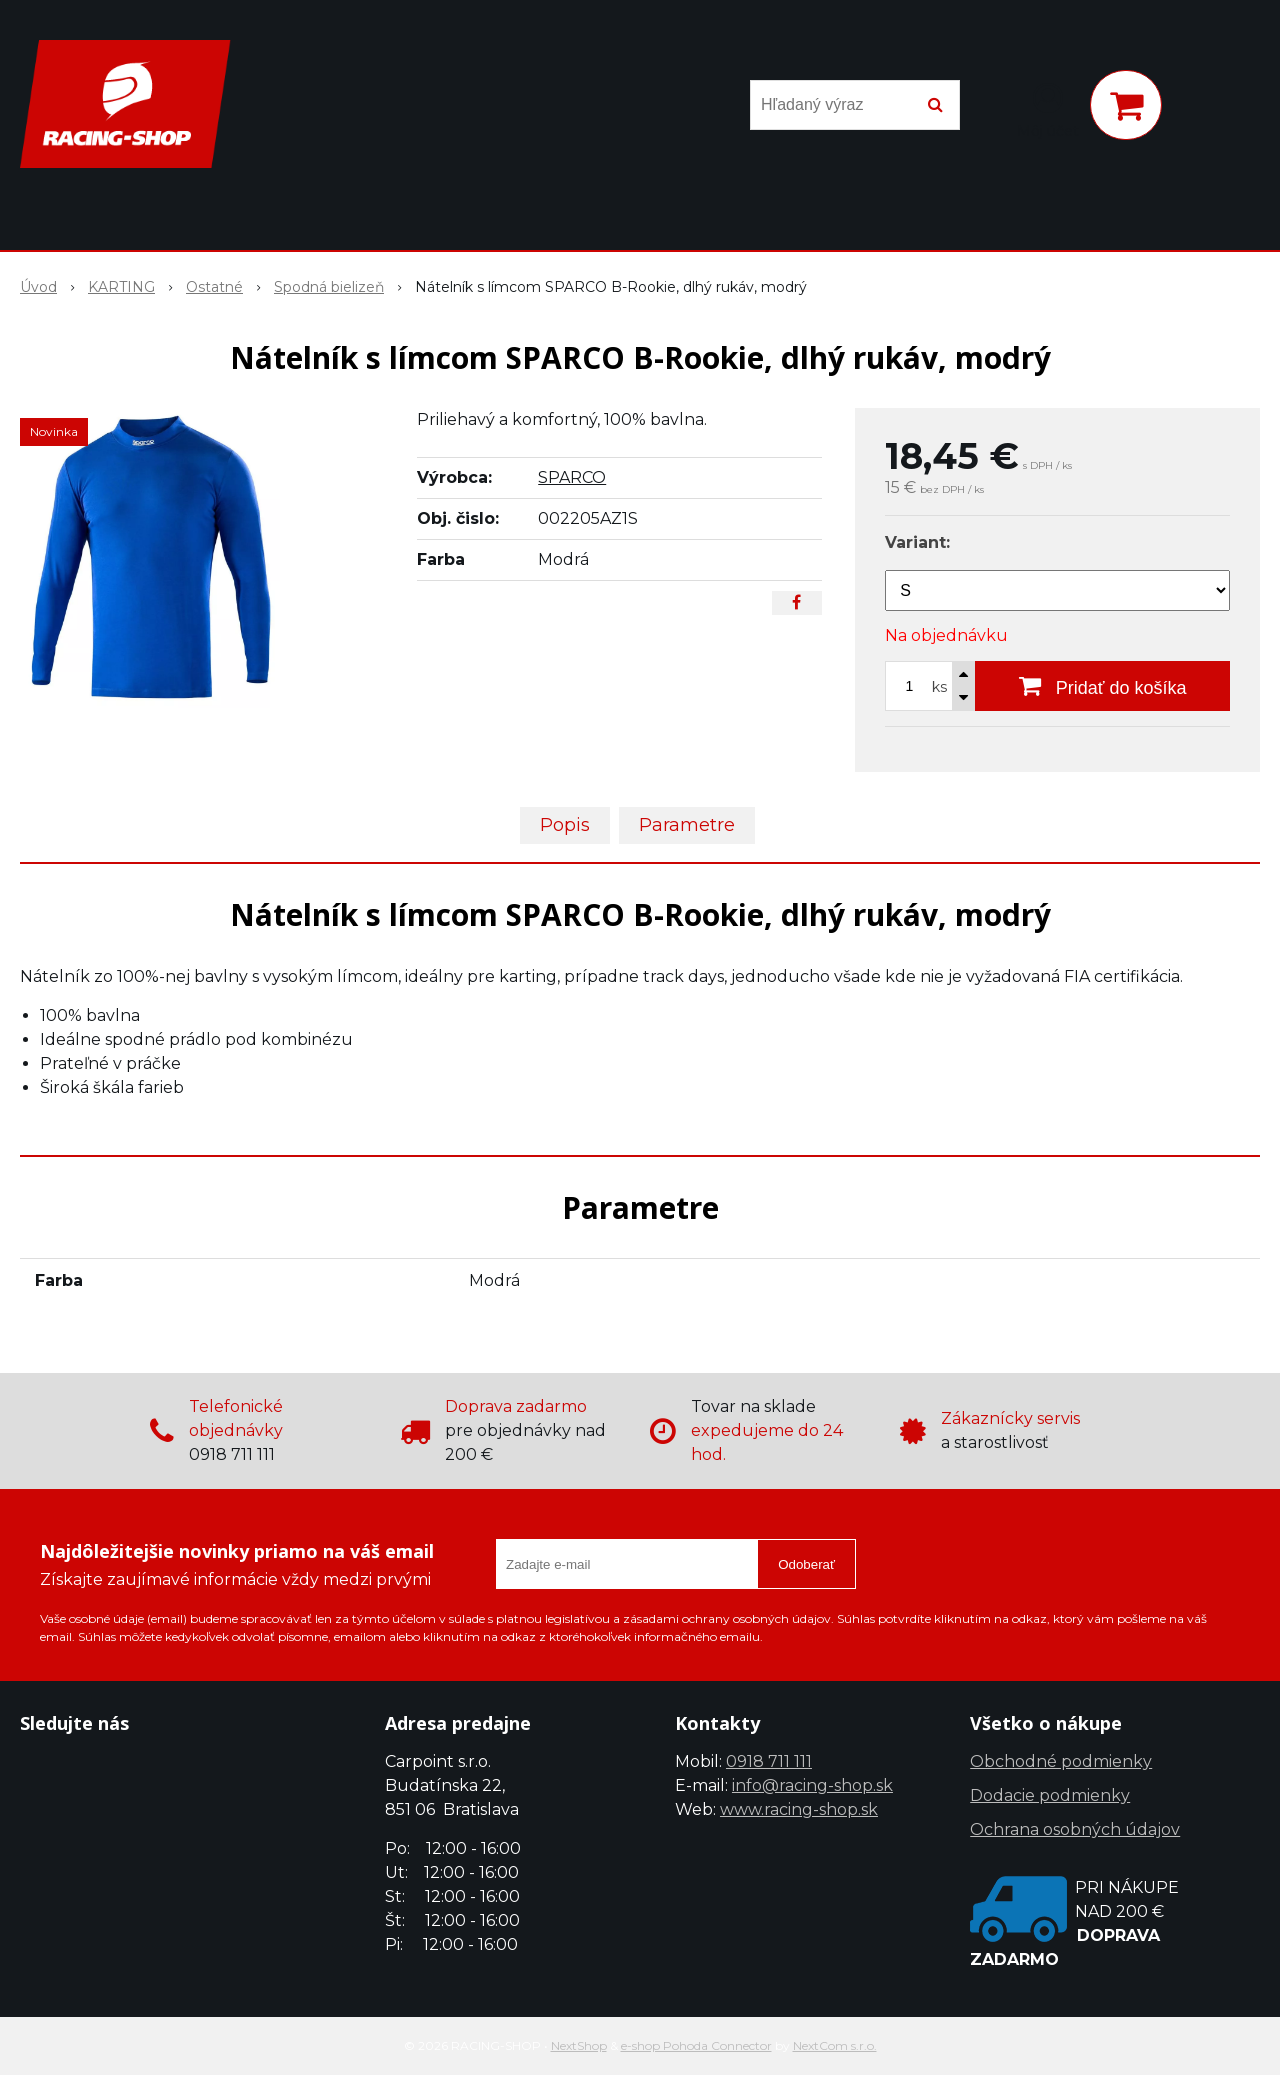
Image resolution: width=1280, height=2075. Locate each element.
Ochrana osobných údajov (1075, 1829)
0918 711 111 (769, 1761)
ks (939, 687)
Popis (565, 825)
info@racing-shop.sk (812, 1785)
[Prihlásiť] (1048, 109)
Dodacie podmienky (1050, 1795)
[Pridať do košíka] (1102, 686)
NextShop (579, 2045)
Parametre (687, 825)
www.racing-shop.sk (799, 1809)
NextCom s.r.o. (835, 2045)
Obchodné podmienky (1061, 1761)
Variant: (917, 542)
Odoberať (806, 1564)
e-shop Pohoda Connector (696, 2045)
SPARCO (572, 477)
